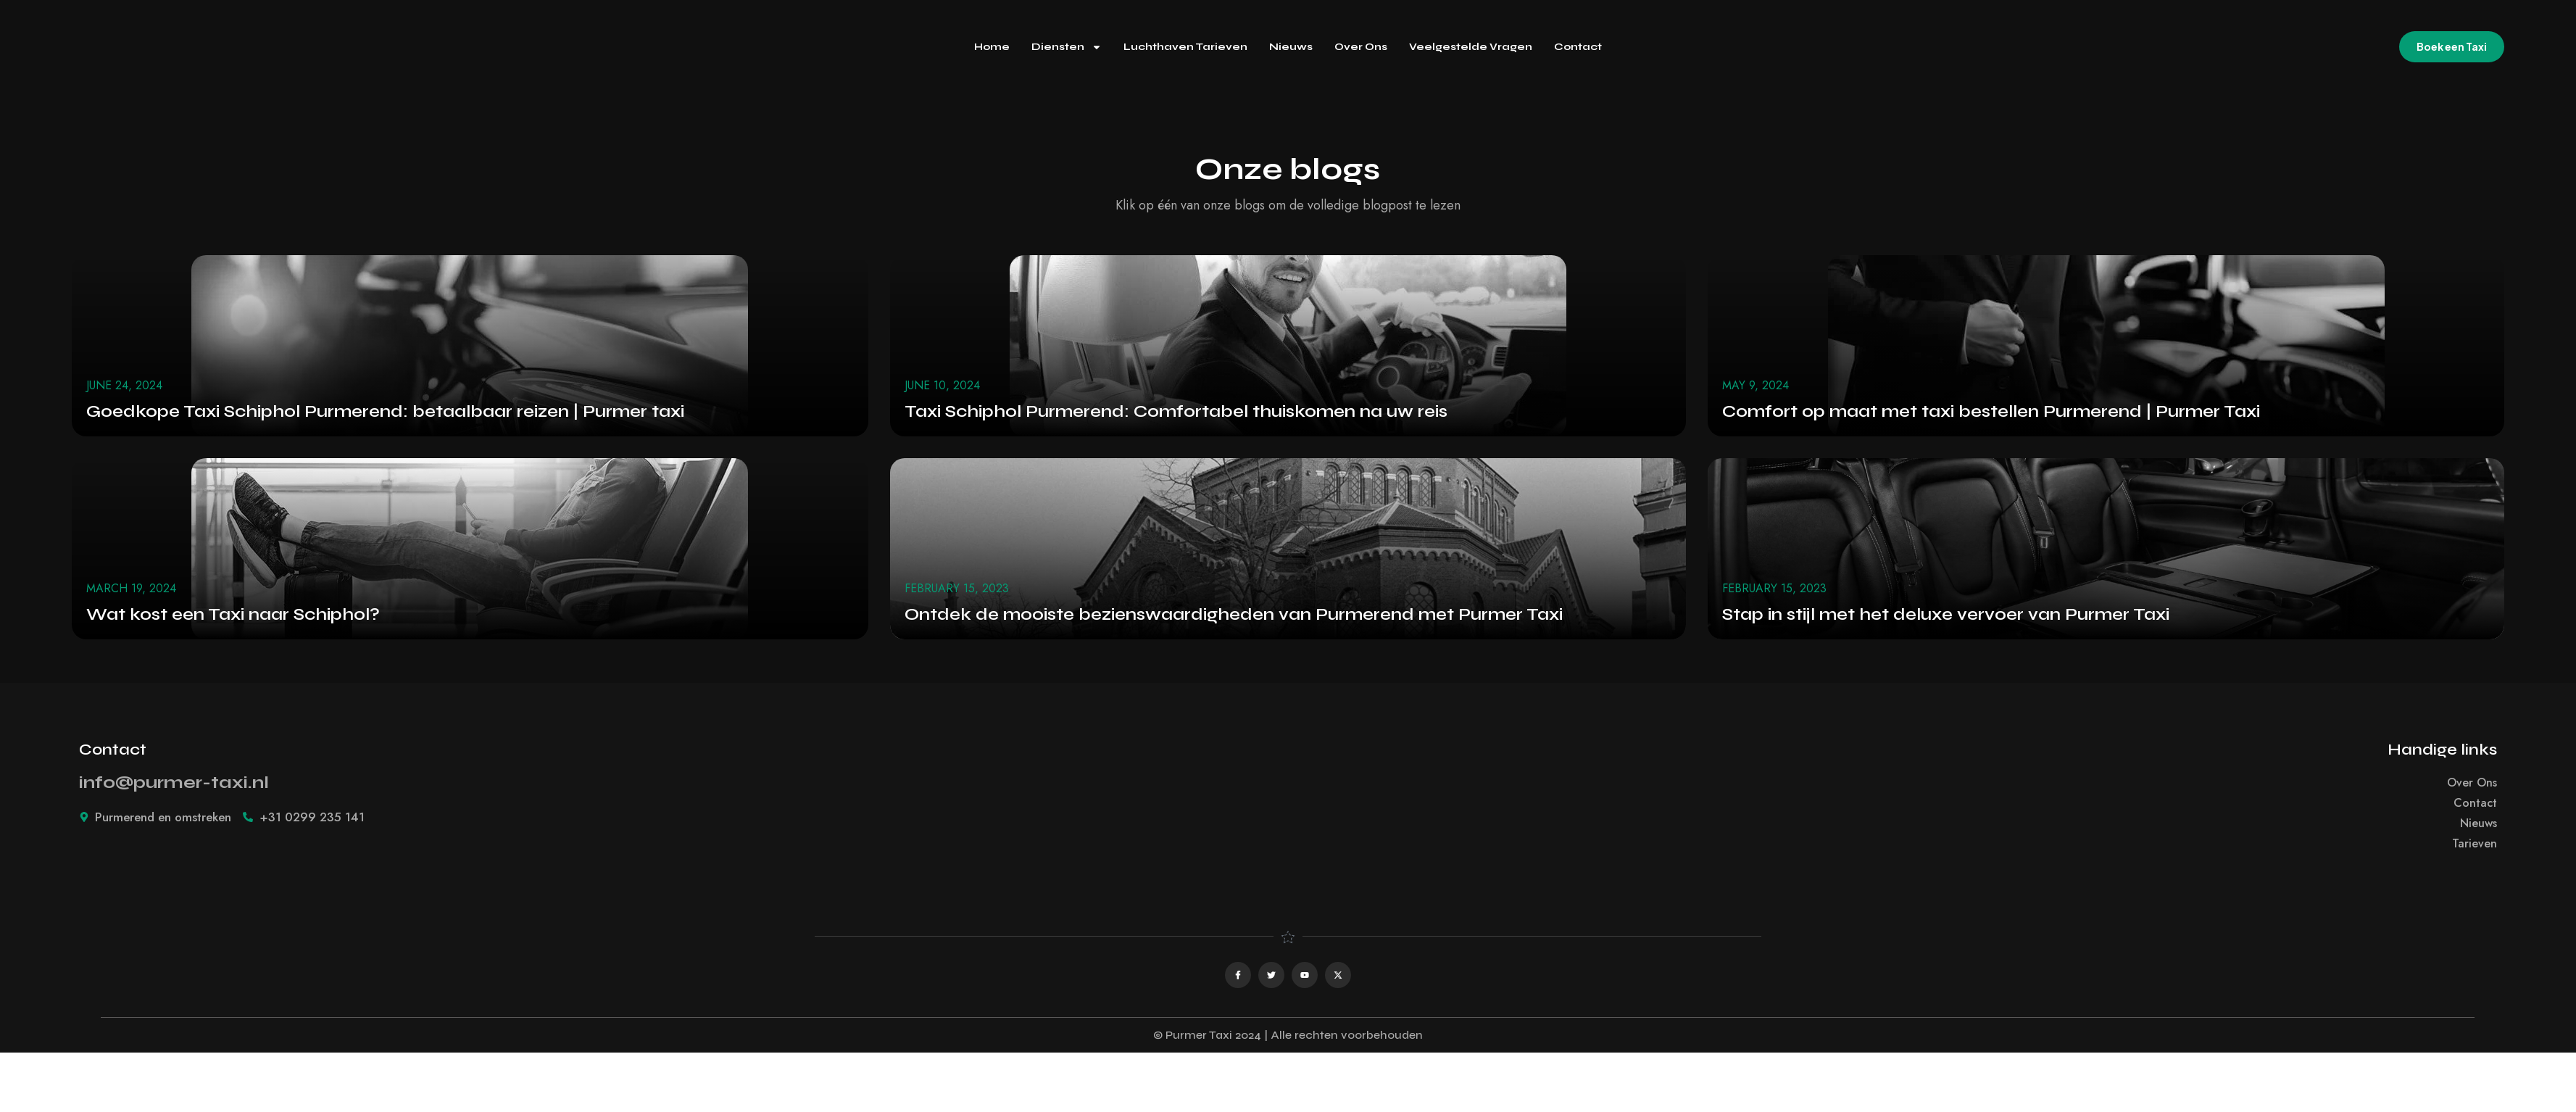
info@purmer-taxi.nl (174, 782)
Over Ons (1360, 47)
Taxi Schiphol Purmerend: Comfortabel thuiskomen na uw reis (1176, 411)
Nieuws (1291, 47)
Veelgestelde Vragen (1470, 47)
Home (992, 47)
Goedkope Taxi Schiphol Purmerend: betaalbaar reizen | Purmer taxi (385, 411)
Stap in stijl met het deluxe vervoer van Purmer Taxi (1945, 614)
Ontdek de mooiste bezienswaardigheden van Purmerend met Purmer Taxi (1234, 614)
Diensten (1066, 47)
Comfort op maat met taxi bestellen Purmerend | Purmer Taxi (1991, 411)
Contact (1578, 47)
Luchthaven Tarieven (1185, 47)
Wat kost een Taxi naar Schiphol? (233, 614)
